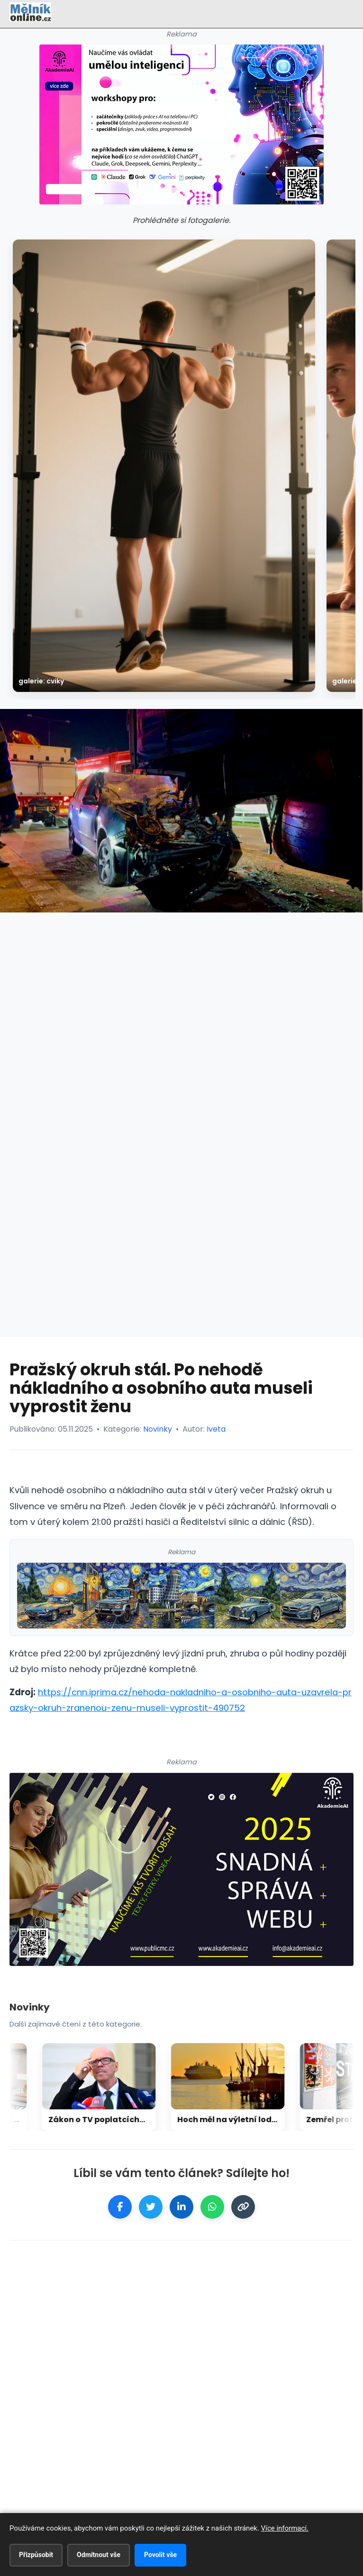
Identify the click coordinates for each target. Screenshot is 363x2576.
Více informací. (285, 2528)
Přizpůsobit (36, 2554)
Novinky (157, 1429)
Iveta (216, 1429)
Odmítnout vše (98, 2554)
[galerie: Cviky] (164, 465)
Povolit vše (160, 2554)
